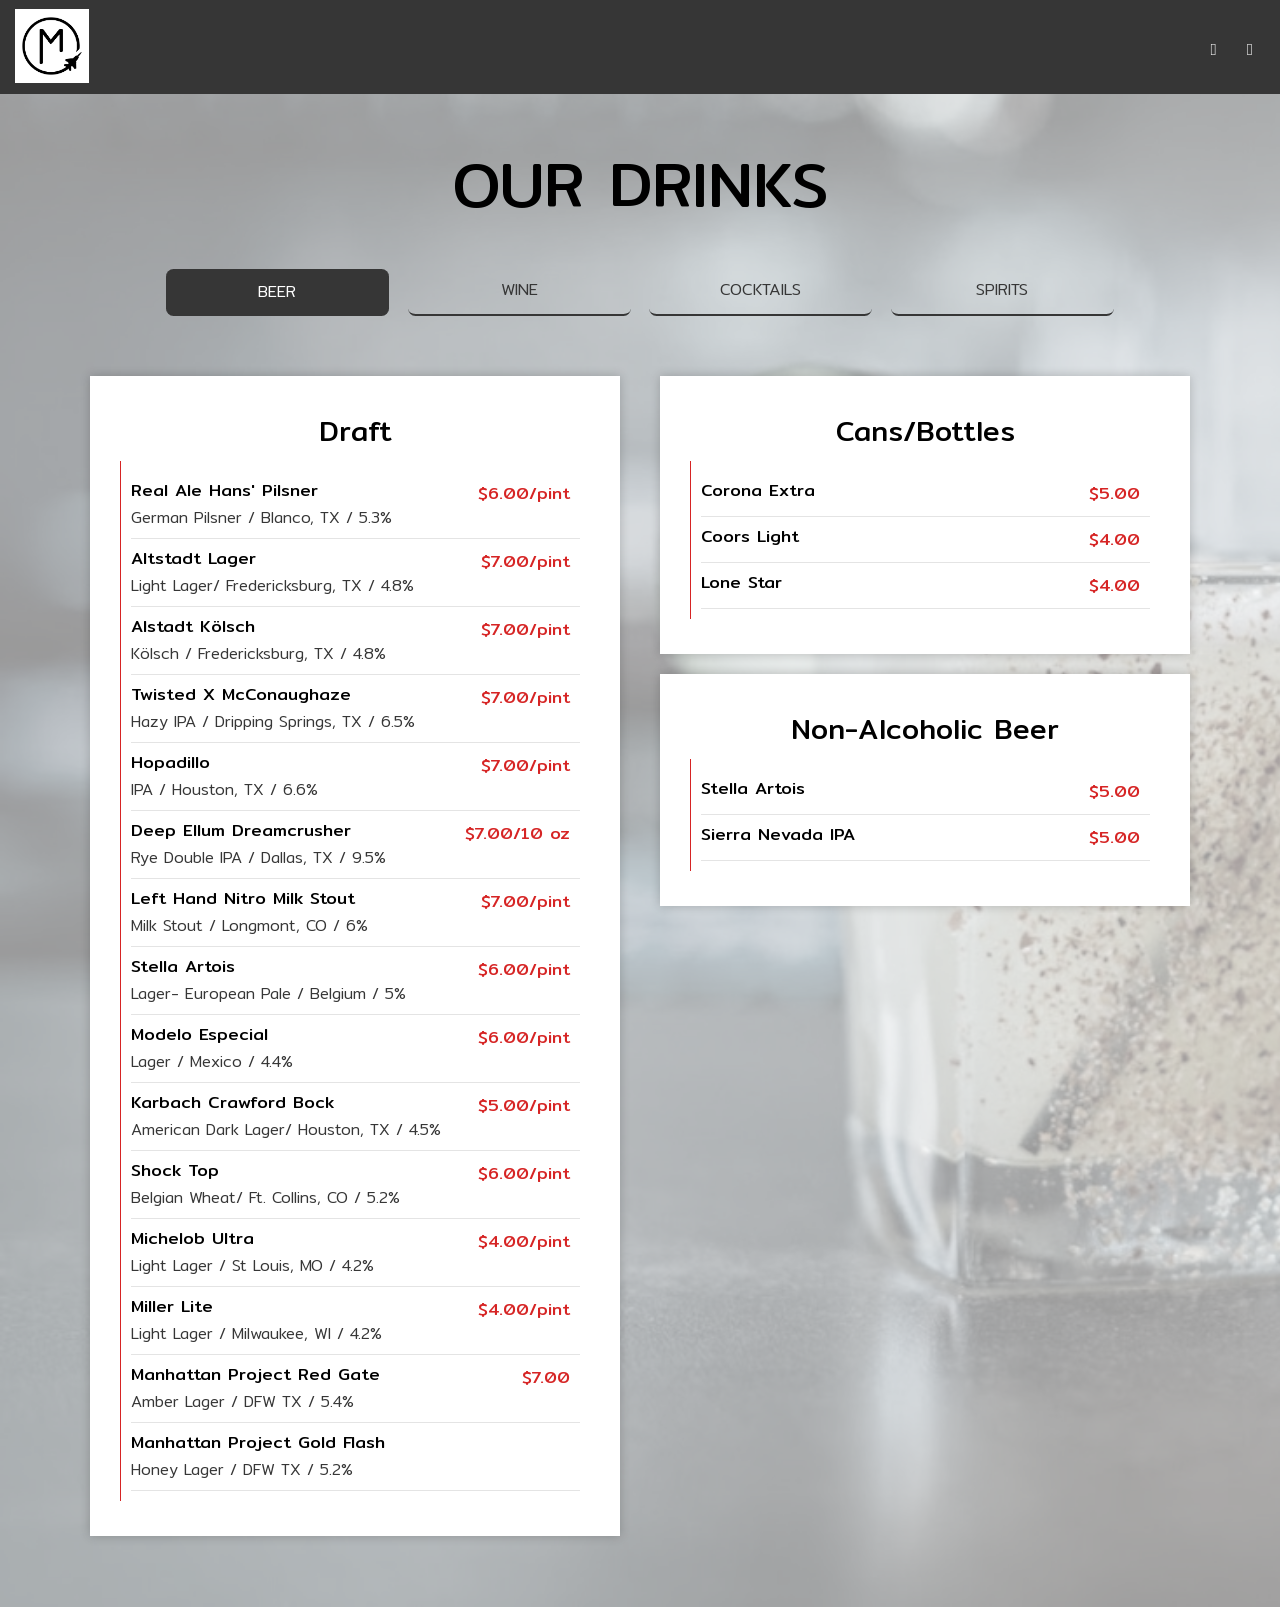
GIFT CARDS (922, 50)
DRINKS (564, 50)
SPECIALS (650, 50)
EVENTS (739, 50)
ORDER (1154, 50)
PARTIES (822, 50)
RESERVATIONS (1048, 50)
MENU (492, 50)
